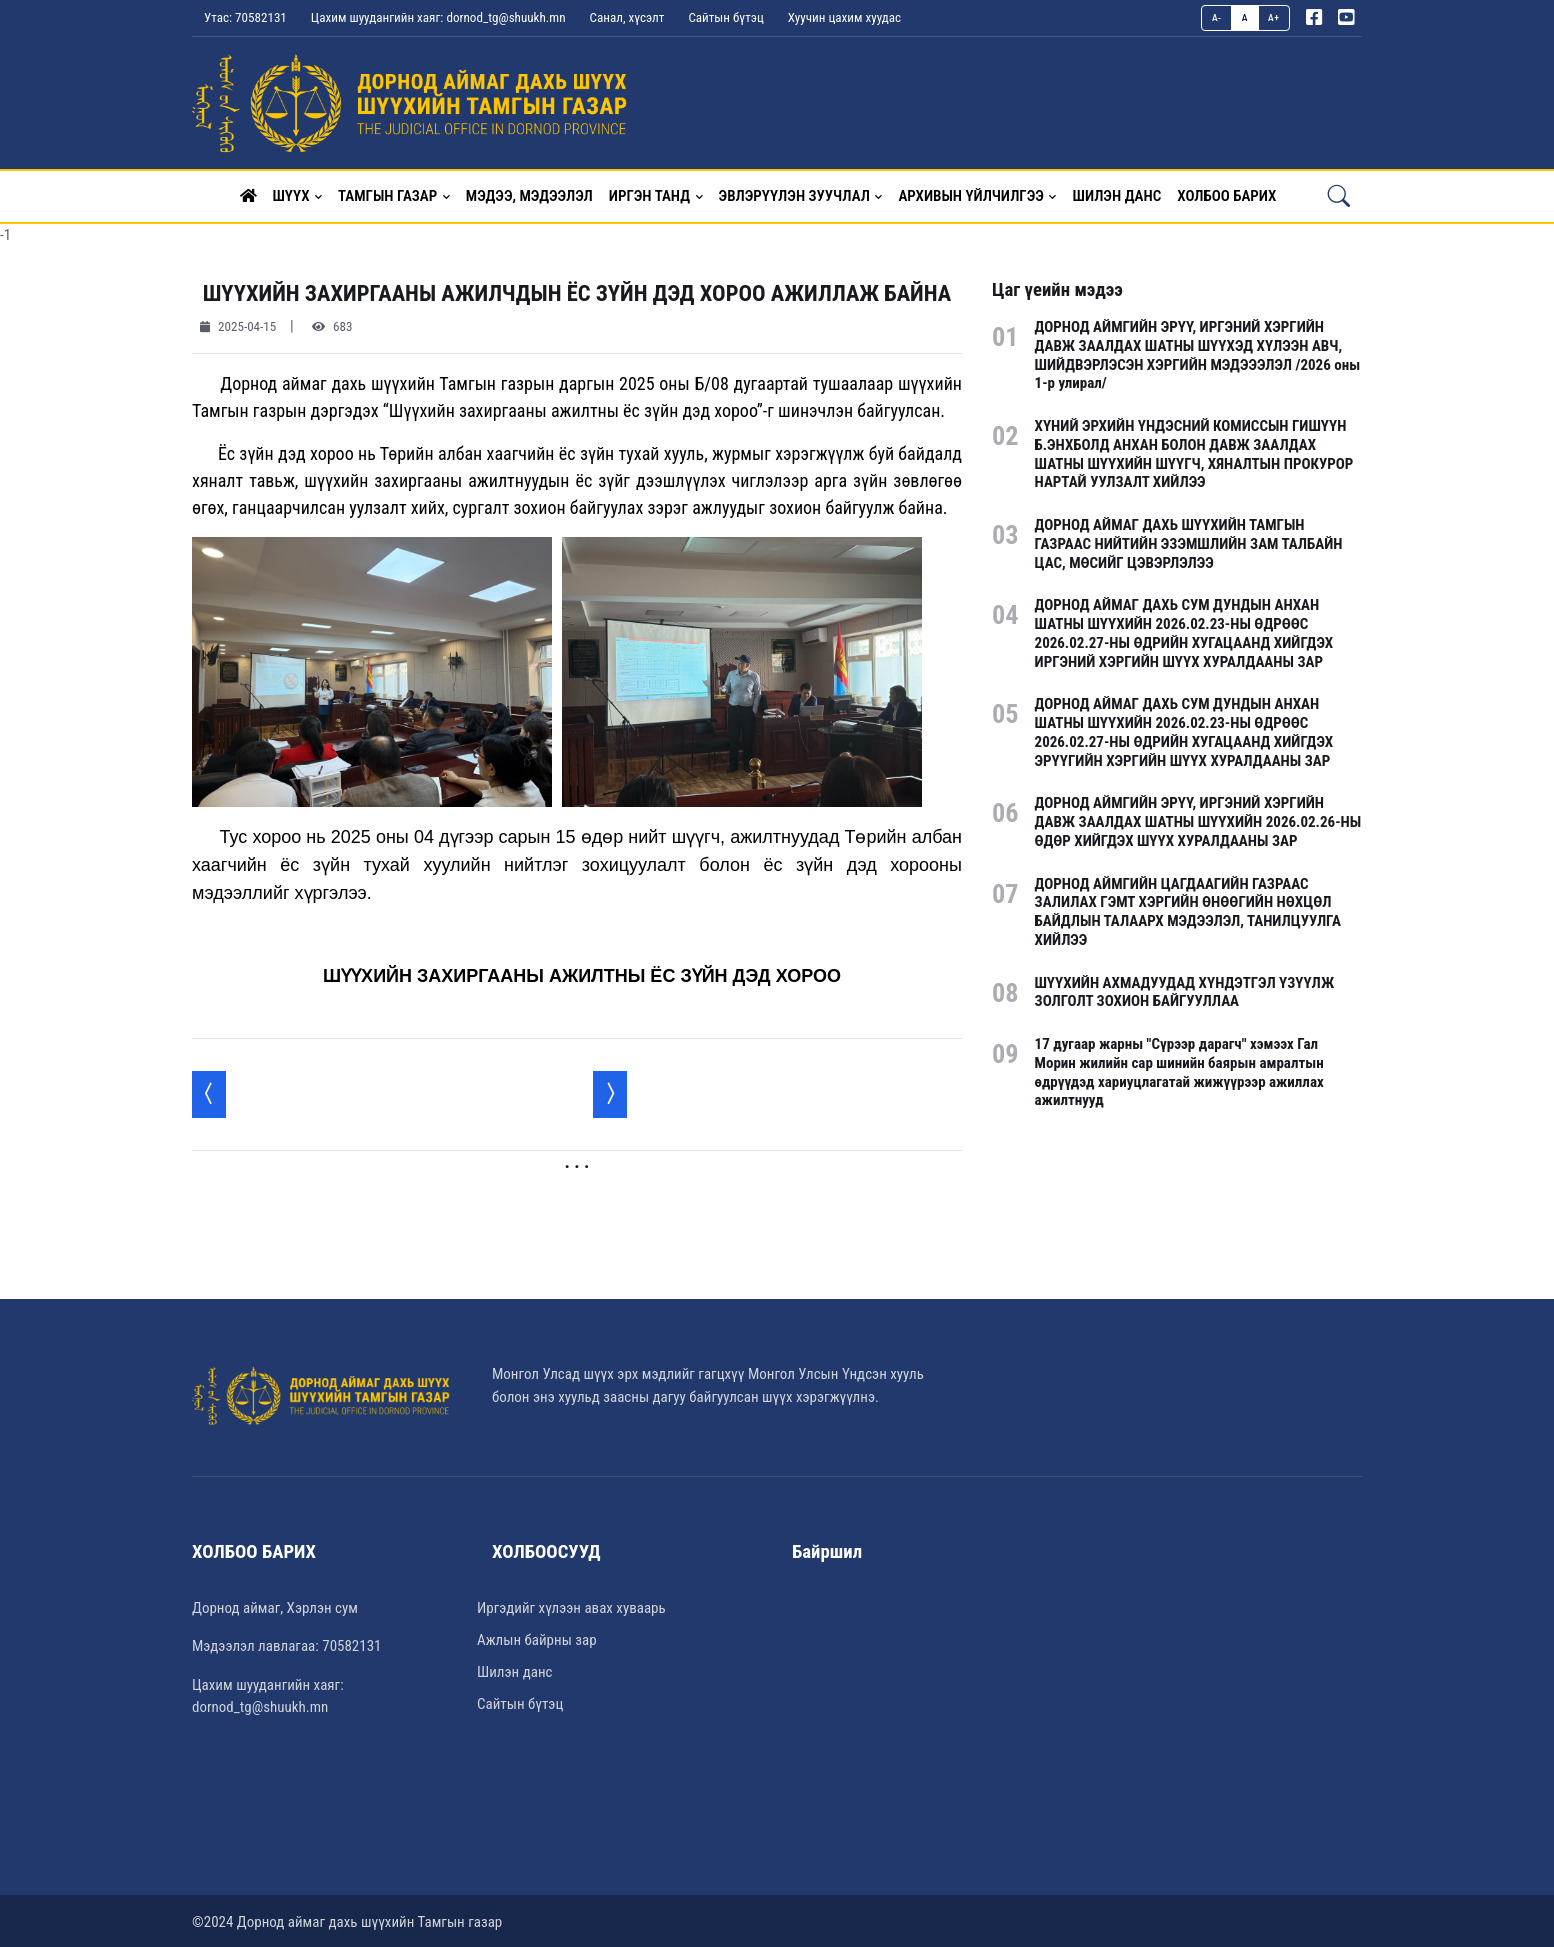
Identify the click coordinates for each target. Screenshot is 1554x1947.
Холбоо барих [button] (1226, 194)
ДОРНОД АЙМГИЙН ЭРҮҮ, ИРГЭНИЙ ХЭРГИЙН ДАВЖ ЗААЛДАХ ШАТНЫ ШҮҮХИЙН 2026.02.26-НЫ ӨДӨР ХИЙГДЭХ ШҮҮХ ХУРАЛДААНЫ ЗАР (1198, 820)
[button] (248, 194)
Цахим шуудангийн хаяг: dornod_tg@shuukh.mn (438, 17)
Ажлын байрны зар (537, 1638)
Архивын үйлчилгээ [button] (970, 194)
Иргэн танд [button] (649, 194)
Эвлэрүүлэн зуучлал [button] (794, 194)
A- (1217, 17)
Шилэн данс (514, 1670)
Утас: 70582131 (245, 17)
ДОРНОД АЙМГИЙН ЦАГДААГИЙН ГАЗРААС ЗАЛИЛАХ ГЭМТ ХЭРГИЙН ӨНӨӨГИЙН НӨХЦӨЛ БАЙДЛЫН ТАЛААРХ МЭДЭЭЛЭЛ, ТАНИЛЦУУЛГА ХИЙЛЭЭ (1188, 910)
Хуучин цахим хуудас (844, 17)
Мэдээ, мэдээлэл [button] (529, 194)
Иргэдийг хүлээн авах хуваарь (571, 1606)
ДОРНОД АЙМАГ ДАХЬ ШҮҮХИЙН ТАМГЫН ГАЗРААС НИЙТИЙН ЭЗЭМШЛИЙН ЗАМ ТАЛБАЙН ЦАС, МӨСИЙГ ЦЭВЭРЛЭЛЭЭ (1189, 542)
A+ (1273, 17)
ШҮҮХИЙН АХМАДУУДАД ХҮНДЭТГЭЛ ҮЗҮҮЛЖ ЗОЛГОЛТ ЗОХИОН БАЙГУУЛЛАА (1185, 990)
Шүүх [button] (291, 194)
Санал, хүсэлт (627, 17)
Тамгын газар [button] (387, 194)
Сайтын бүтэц (725, 17)
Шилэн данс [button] (1116, 194)
